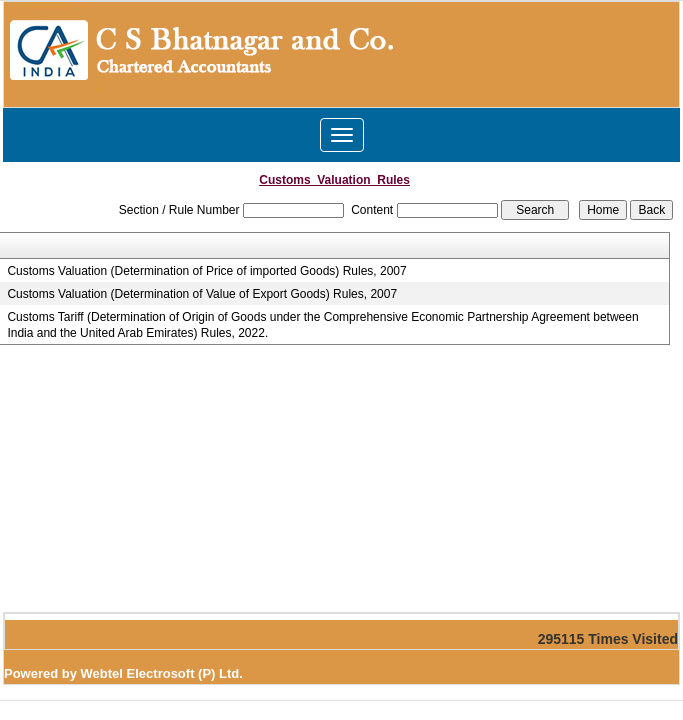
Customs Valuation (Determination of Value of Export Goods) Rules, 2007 (202, 294)
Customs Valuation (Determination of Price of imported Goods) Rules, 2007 (206, 271)
